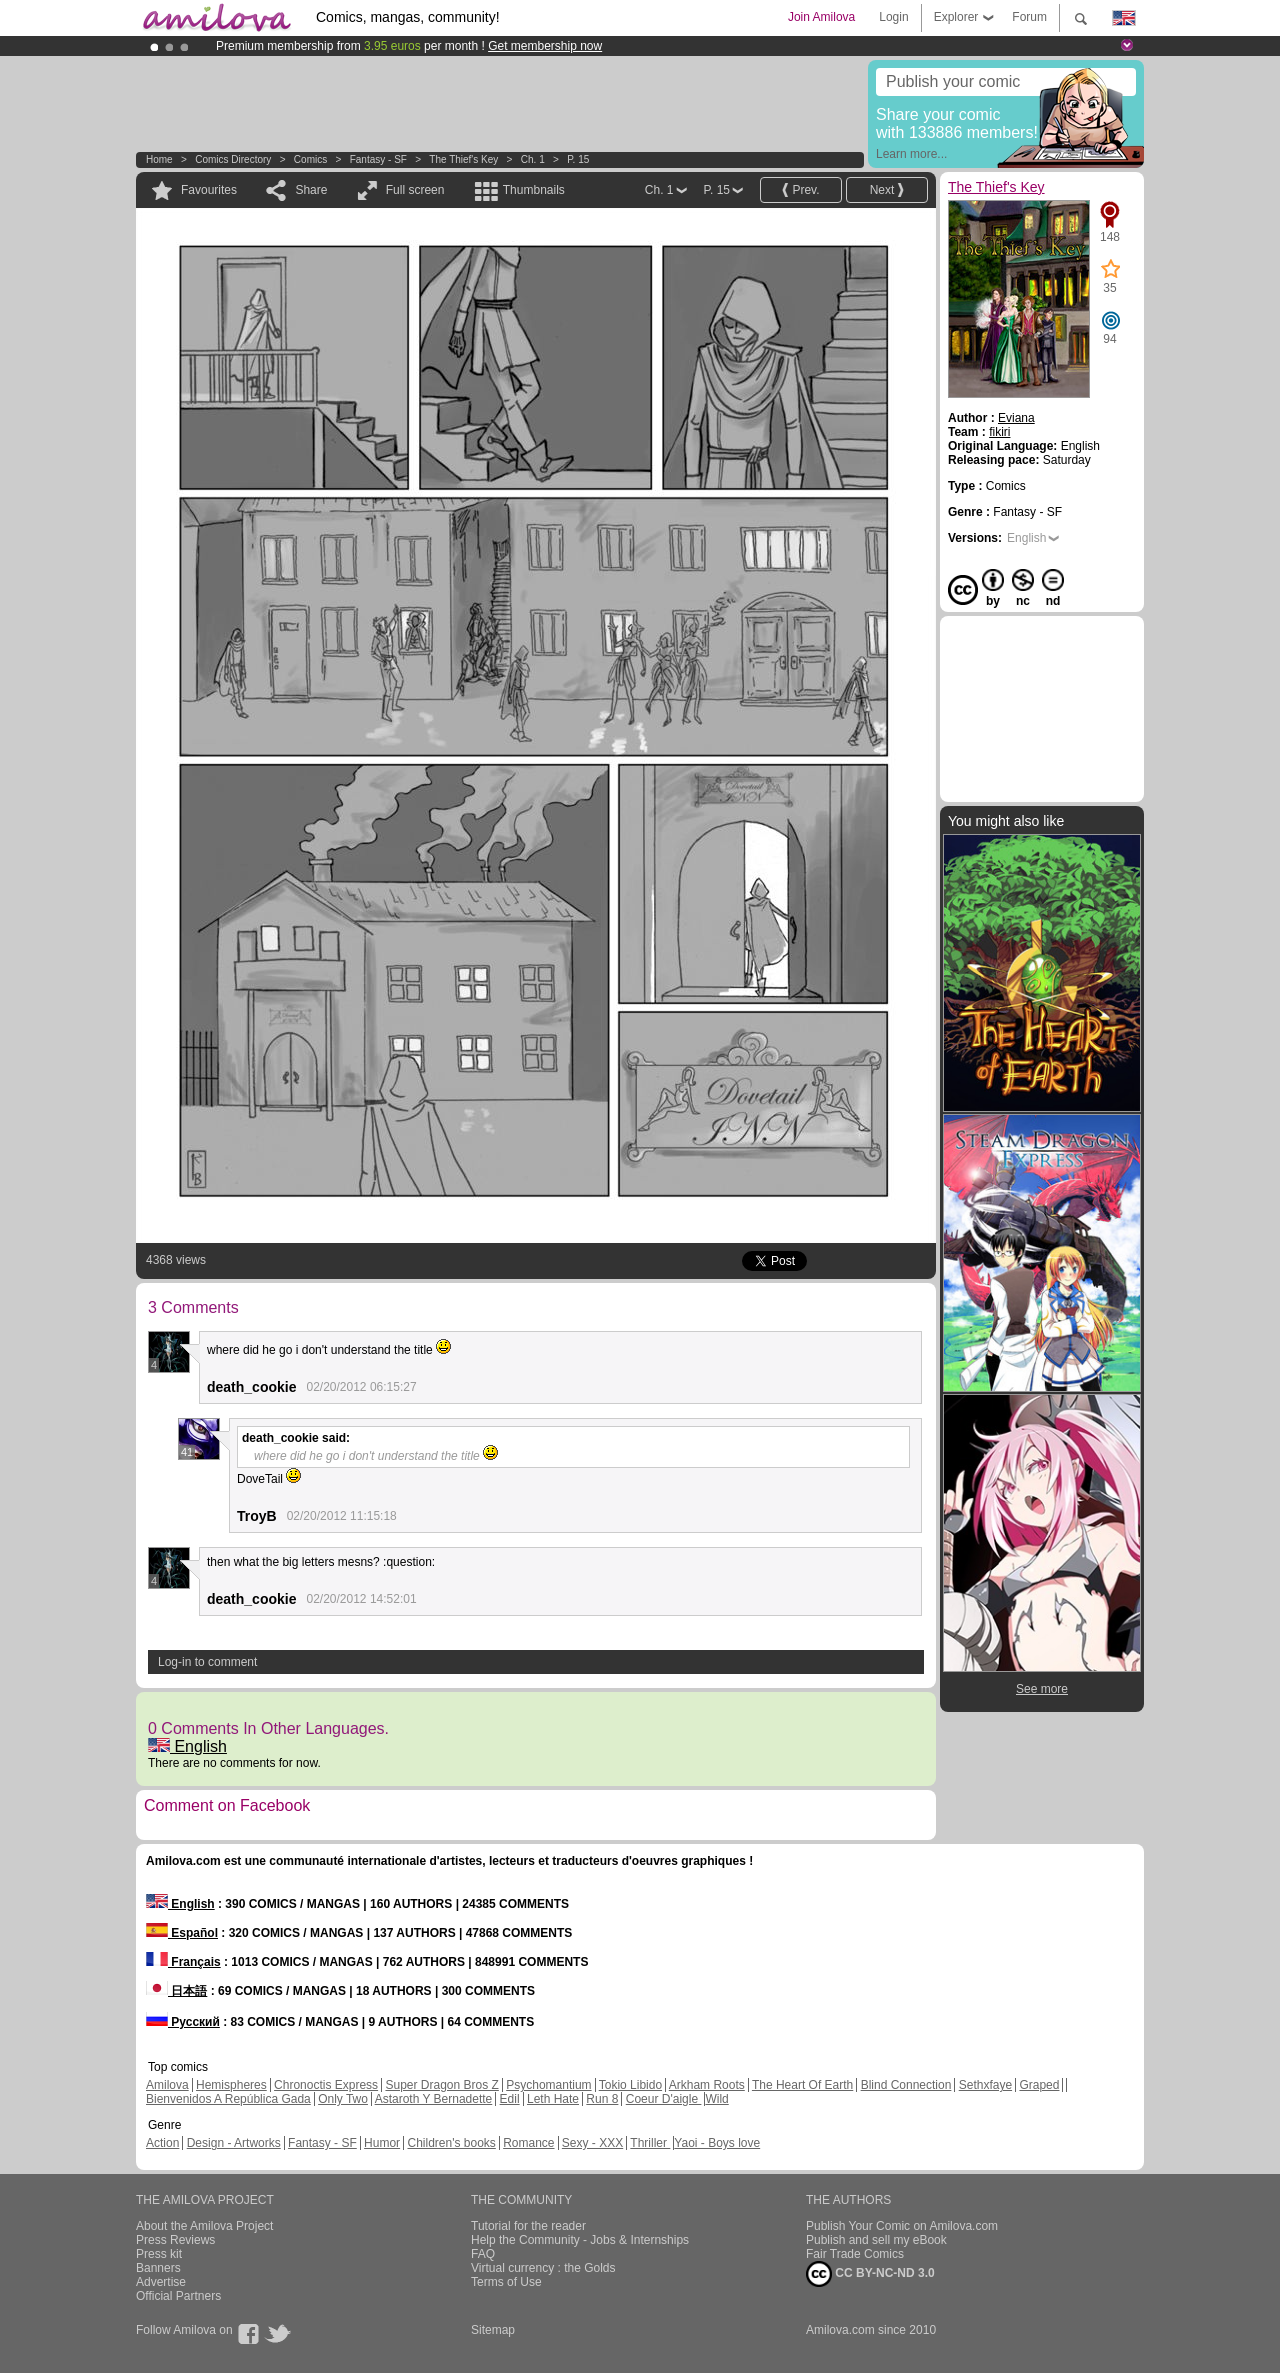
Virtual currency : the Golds (543, 2268)
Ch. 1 (533, 159)
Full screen (415, 190)
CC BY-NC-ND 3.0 (870, 2274)
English (187, 1746)
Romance (528, 2143)
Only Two (343, 2099)
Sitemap (493, 2330)
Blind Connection (906, 2085)
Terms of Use (506, 2282)
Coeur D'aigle (664, 2099)
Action (162, 2143)
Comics (310, 159)
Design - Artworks (234, 2143)
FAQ (483, 2254)
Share (311, 190)
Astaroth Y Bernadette (434, 2099)
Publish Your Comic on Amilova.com (902, 2226)
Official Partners (178, 2296)
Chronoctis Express (326, 2085)
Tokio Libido (630, 2085)
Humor (382, 2143)
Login (893, 17)
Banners (158, 2268)
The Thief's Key (463, 159)
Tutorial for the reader (528, 2226)
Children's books (451, 2143)
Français (183, 1962)
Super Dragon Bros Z (441, 2085)
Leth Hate (553, 2099)
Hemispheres (231, 2085)
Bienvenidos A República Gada (228, 2099)
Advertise (161, 2282)
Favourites (209, 190)
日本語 (176, 1991)
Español (182, 1933)
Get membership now (545, 46)
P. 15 (578, 159)
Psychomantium (548, 2085)
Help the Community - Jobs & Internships (580, 2240)
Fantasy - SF (378, 159)
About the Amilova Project (204, 2226)
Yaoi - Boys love (717, 2143)
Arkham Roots (707, 2085)
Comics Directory (233, 159)
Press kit (159, 2254)
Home (159, 159)
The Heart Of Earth (802, 2085)
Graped (1039, 2085)
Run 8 (602, 2099)
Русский (183, 2022)
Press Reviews (175, 2240)
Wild (716, 2099)
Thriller (650, 2143)
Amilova (167, 2085)
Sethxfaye (985, 2085)
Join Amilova (821, 17)
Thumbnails (534, 190)
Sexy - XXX (592, 2143)
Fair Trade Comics (855, 2254)
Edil (510, 2099)
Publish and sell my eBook (876, 2240)
